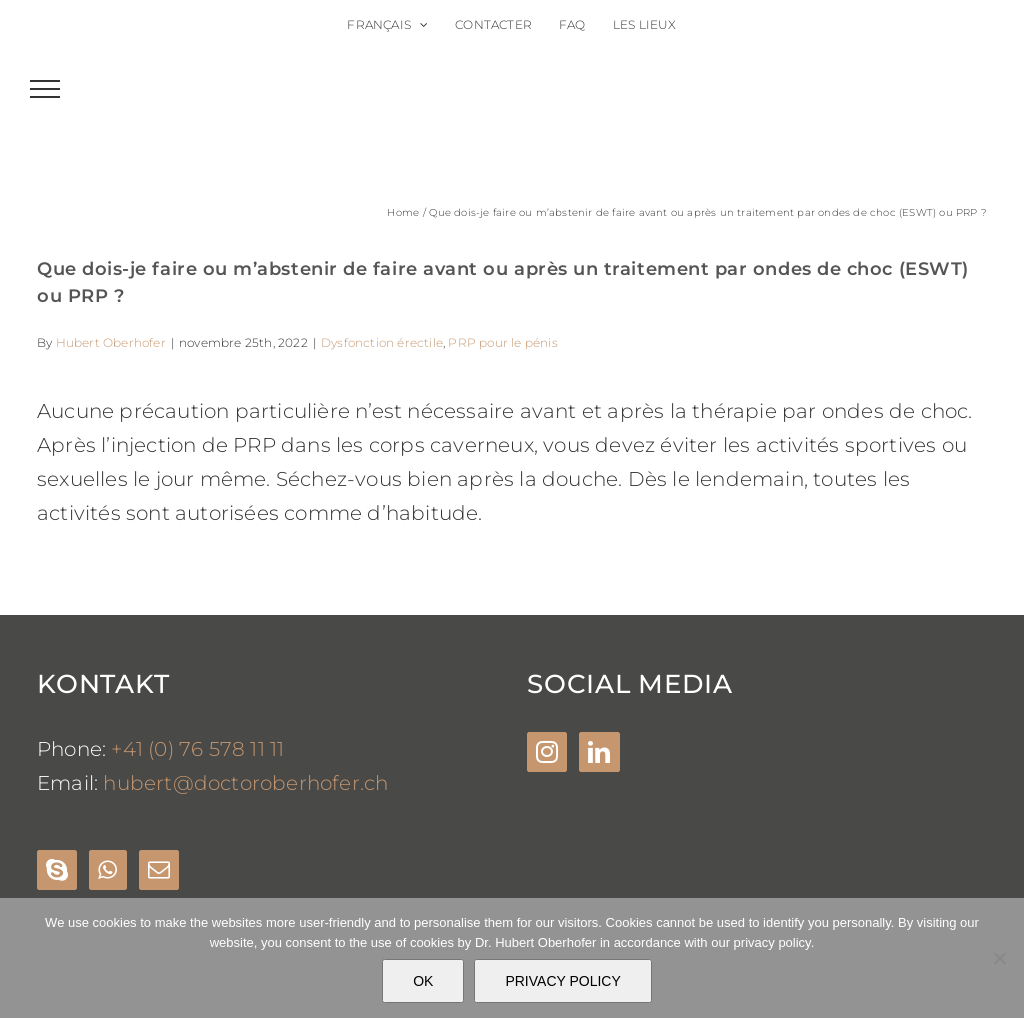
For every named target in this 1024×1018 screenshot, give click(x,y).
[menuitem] (387, 25)
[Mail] (159, 870)
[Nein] (999, 958)
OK (423, 981)
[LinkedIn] (599, 752)
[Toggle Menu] (45, 89)
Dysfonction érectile (382, 342)
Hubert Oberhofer (111, 342)
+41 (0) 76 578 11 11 (197, 749)
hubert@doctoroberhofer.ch (245, 783)
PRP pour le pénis (502, 342)
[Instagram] (547, 752)
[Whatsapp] (107, 870)
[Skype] (57, 870)
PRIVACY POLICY (562, 981)
